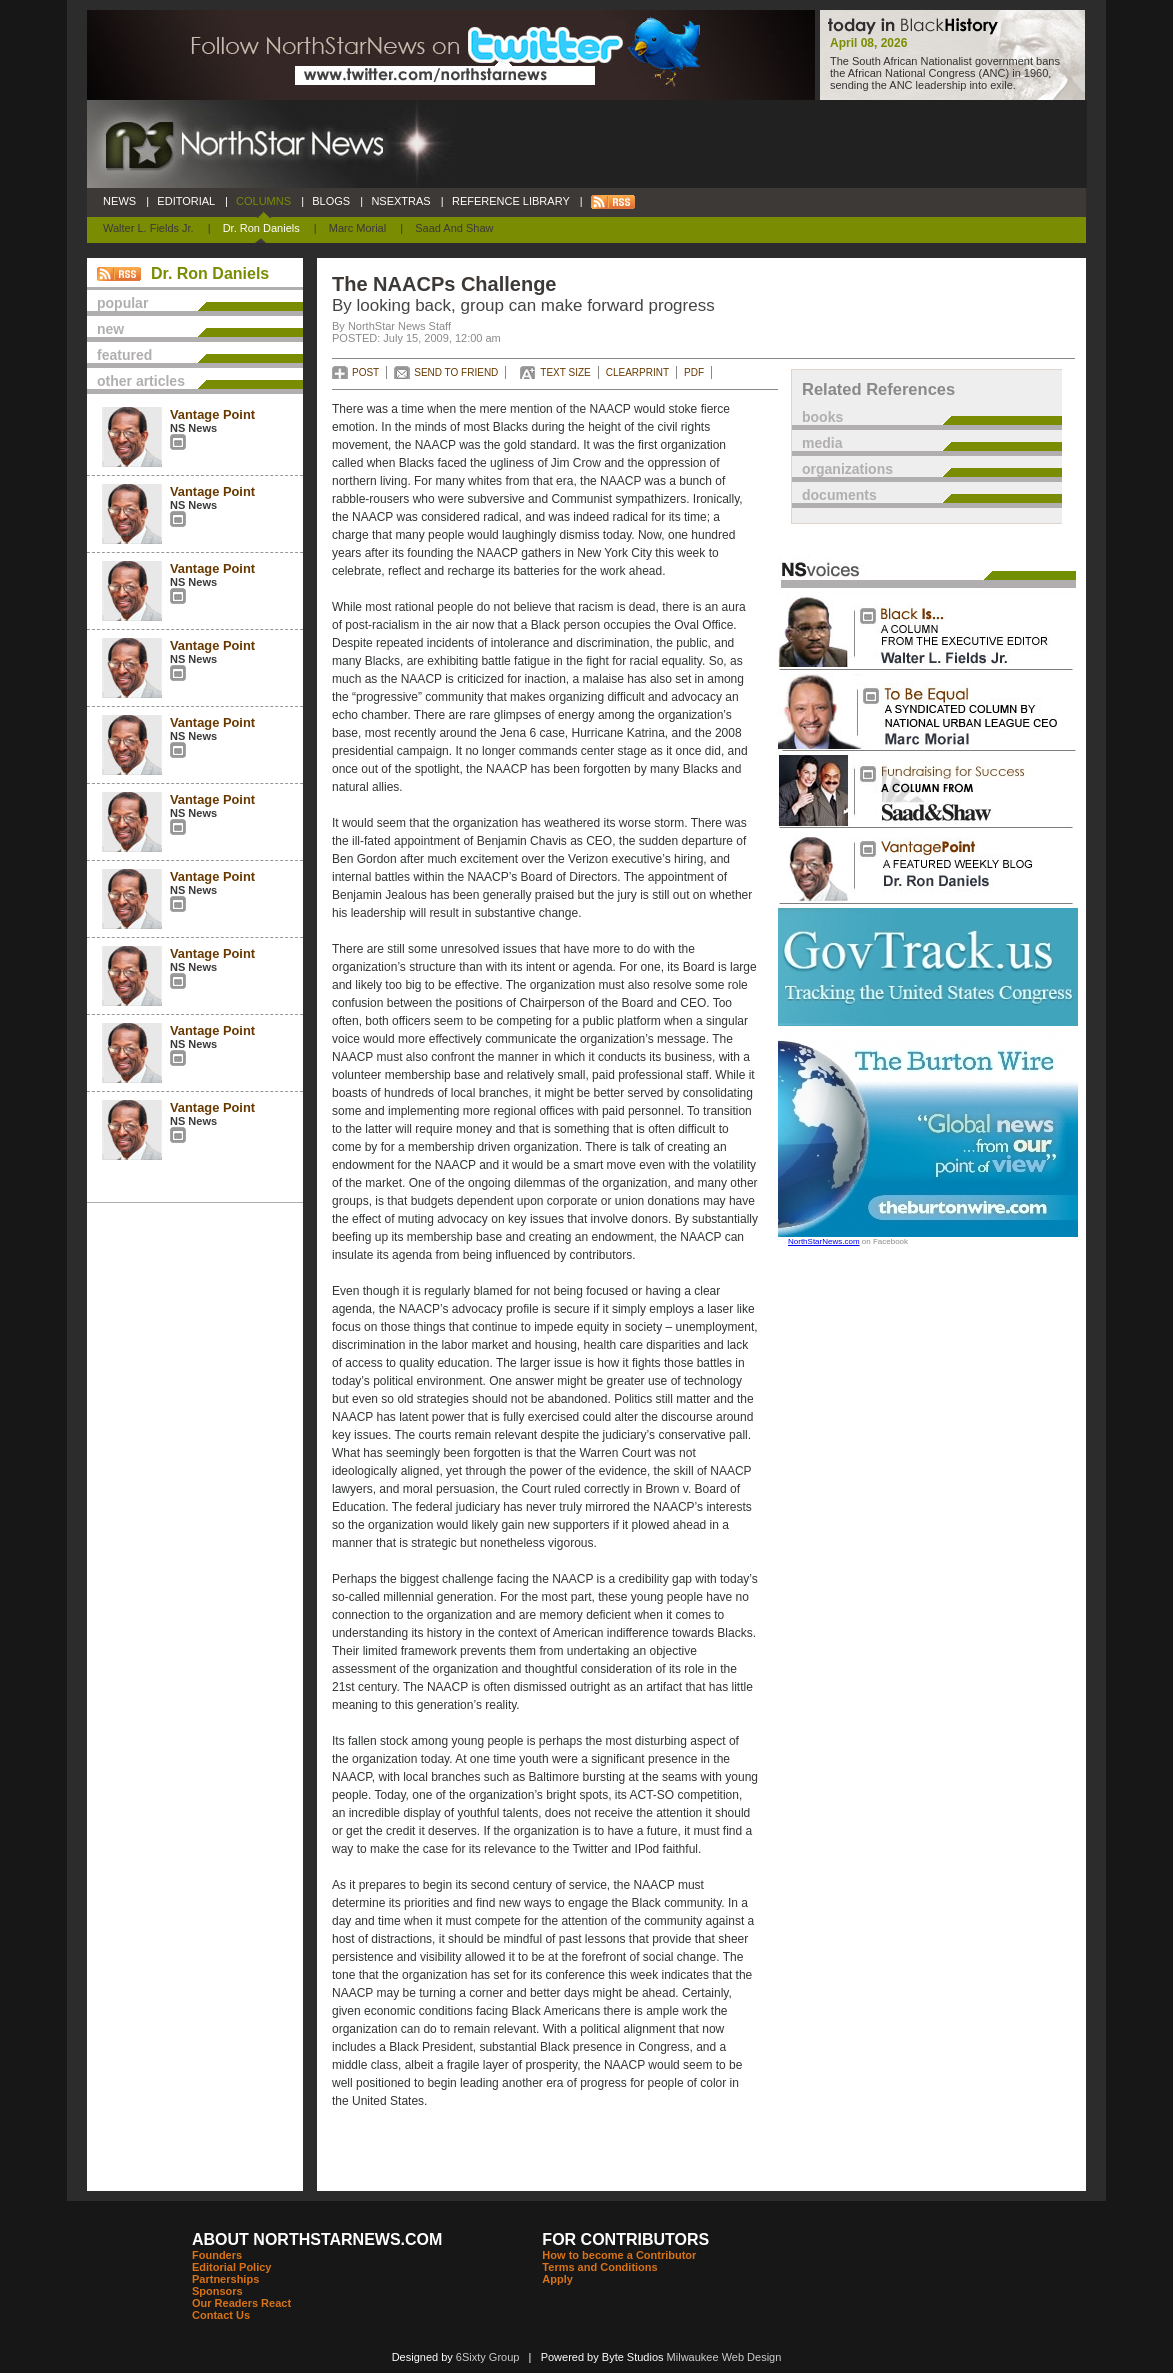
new (110, 329)
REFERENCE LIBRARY (511, 201)
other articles (141, 381)
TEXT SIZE (565, 372)
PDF (694, 372)
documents (839, 495)
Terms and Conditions (599, 2267)
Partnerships (225, 2279)
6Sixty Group (488, 2357)
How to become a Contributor (619, 2255)
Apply (557, 2279)
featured (124, 355)
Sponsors (217, 2291)
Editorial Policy (231, 2267)
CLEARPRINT (637, 372)
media (822, 443)
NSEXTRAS (401, 201)
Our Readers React (241, 2303)
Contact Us (221, 2315)
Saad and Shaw (454, 228)
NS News (193, 428)
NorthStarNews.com (824, 1241)
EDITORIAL (186, 201)
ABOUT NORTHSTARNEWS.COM (317, 2239)
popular (122, 303)
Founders (217, 2255)
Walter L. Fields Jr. (148, 228)
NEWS (119, 201)
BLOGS (331, 201)
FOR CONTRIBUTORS (625, 2239)
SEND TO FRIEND (456, 372)
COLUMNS (263, 201)
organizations (847, 469)
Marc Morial (357, 228)
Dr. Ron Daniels (261, 228)
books (822, 417)
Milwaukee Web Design (724, 2357)
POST (365, 372)
